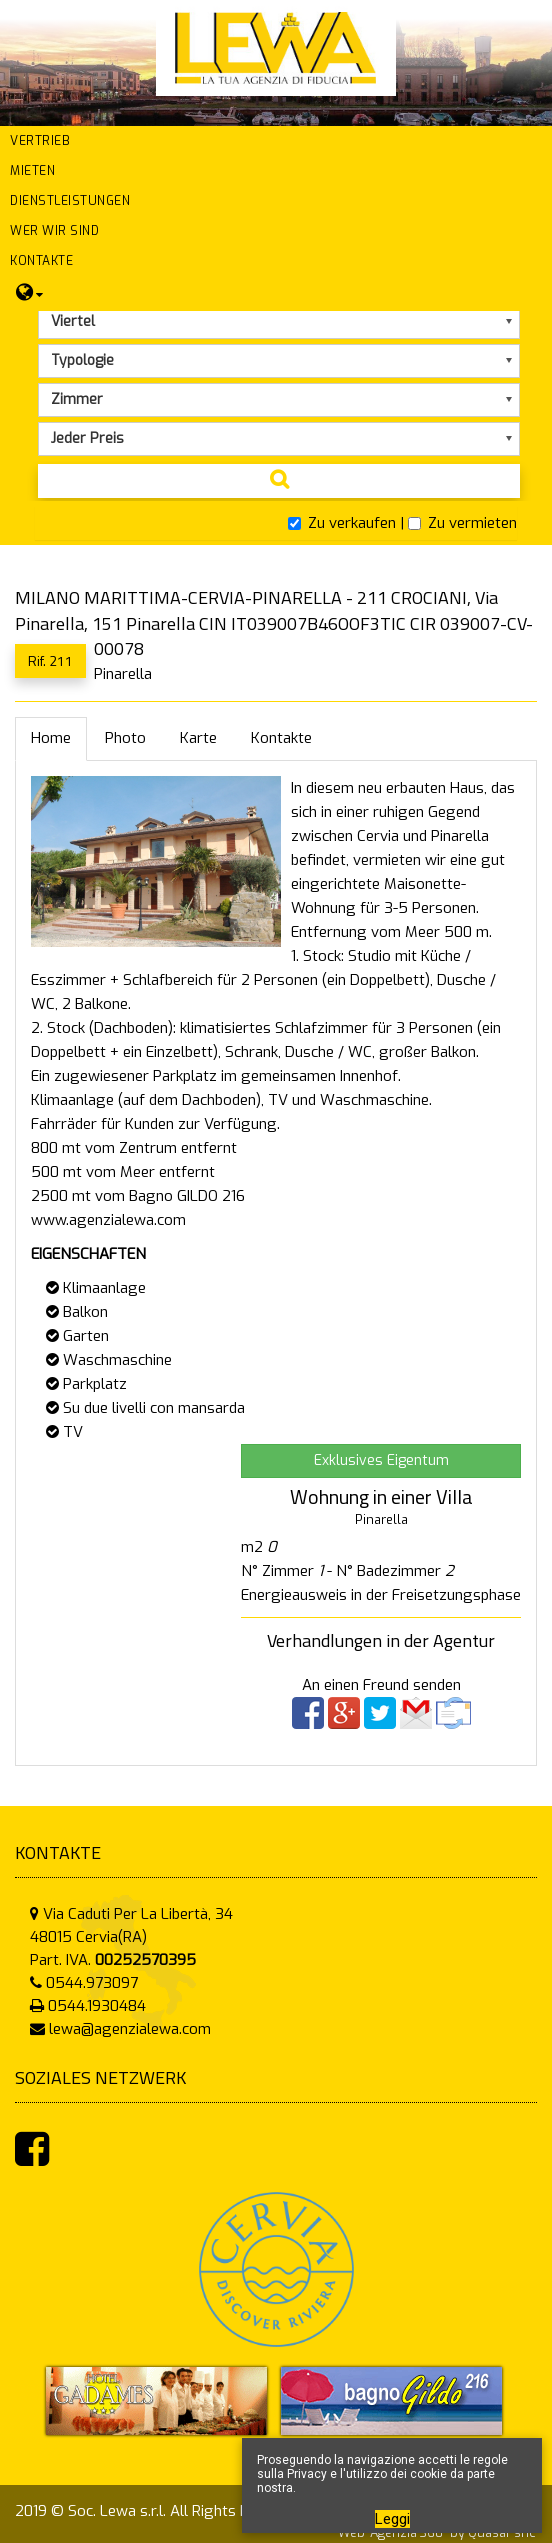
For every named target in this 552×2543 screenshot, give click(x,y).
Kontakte (281, 738)
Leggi (392, 2519)
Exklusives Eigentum (381, 1460)
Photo (125, 738)
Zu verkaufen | (346, 523)
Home (51, 738)
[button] (276, 141)
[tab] (276, 523)
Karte (198, 738)
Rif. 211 (50, 660)
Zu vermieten (462, 523)
